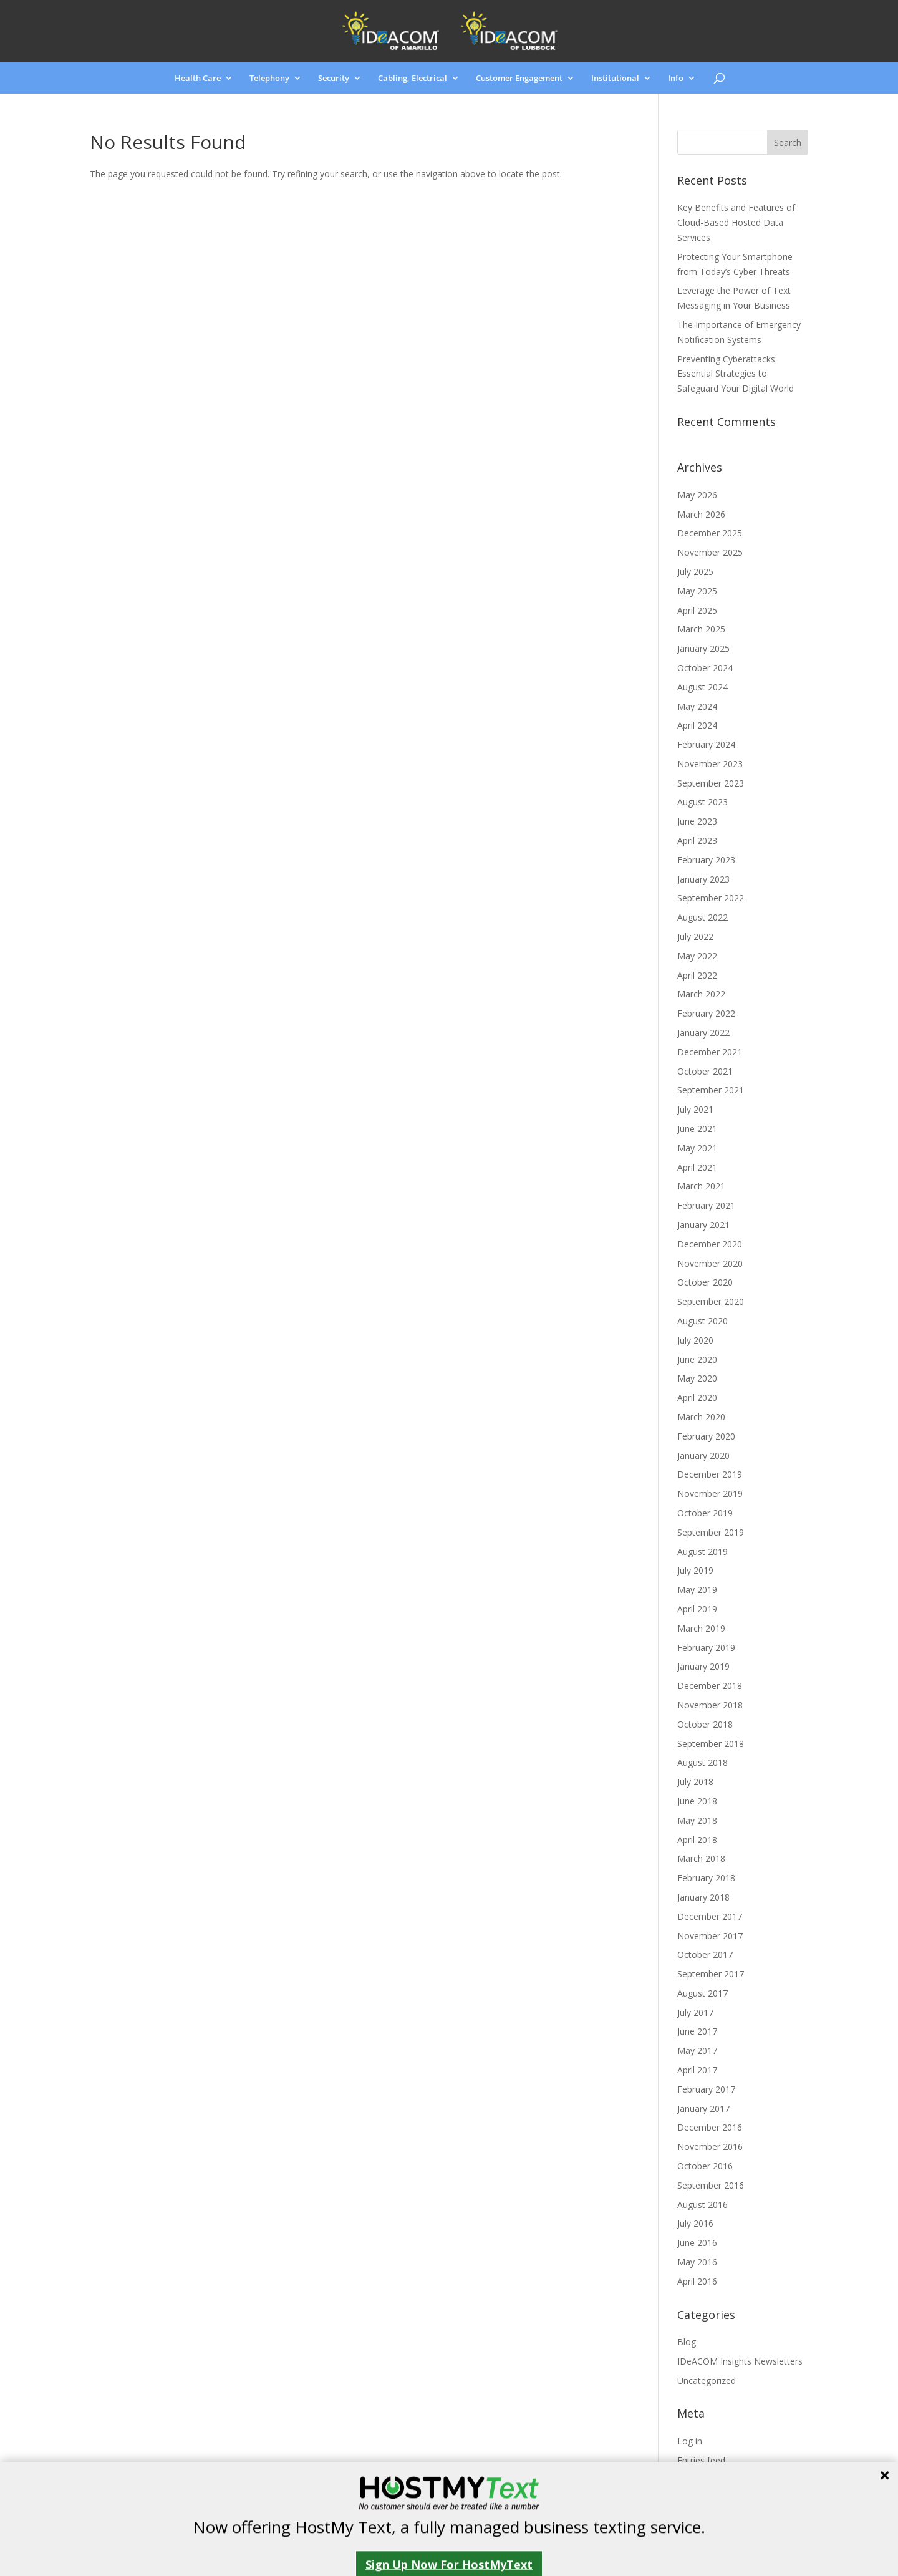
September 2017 (710, 1974)
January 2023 (703, 879)
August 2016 (702, 2204)
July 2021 (695, 1109)
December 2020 (709, 1244)
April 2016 (697, 2281)
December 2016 (709, 2127)
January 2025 (703, 648)
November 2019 (710, 1493)
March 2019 (701, 1628)
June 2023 (697, 821)
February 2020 (706, 1436)
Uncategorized (706, 2380)
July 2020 (695, 1340)
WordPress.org (707, 2498)
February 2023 (706, 860)
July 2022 (695, 936)
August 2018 (702, 1762)
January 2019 (703, 1666)
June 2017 (697, 2031)
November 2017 (710, 1936)
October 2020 (705, 1282)
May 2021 (697, 1148)
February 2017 (706, 2089)
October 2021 (705, 1071)
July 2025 (695, 572)
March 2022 (701, 994)
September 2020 (710, 1301)
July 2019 (695, 1570)
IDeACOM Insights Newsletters (740, 2361)
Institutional (615, 79)
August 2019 (702, 1551)
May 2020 (697, 1378)
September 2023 (710, 783)
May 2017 (697, 2050)
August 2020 (702, 1321)
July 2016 (695, 2223)
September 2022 (710, 898)
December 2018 (709, 1686)
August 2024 (702, 687)
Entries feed (701, 2460)
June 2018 (697, 1801)
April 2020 (697, 1397)
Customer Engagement (519, 79)
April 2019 (697, 1609)
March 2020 (701, 1417)
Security (333, 79)
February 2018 (706, 1878)
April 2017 (697, 2070)
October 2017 (705, 1954)
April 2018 (697, 1840)
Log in (689, 2441)
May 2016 (697, 2262)
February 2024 (706, 744)
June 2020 (697, 1359)
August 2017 (702, 1993)
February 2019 (706, 1648)
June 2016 (697, 2243)
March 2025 (701, 629)
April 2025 (697, 610)
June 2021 (697, 1129)
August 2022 (702, 917)
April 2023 (697, 840)
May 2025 (697, 591)
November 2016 (710, 2146)
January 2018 (703, 1897)
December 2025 (709, 533)
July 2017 (695, 2012)
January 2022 (703, 1033)
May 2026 (697, 495)
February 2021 (706, 1205)
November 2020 (710, 1263)
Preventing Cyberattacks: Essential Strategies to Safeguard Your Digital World (735, 374)
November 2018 (710, 1705)
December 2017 (709, 1916)
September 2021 (710, 1090)
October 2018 (705, 1724)
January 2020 (703, 1455)
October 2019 (705, 1513)
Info (675, 79)
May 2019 (697, 1589)
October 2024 (705, 668)
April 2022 (697, 975)
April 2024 (697, 725)
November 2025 (710, 552)
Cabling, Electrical (412, 79)
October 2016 (705, 2166)
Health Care (198, 79)
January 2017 (703, 2108)
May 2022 (697, 956)
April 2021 (697, 1167)
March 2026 (701, 514)
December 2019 (709, 1474)
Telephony (269, 79)
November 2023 (710, 764)
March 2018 (701, 1858)
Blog (686, 2342)
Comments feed (710, 2479)
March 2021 (701, 1186)
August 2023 (702, 802)
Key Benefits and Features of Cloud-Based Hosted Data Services (736, 222)
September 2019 (710, 1532)
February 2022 (706, 1013)
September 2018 (710, 1744)
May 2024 (697, 706)
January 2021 (703, 1225)
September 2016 (710, 2185)
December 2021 (709, 1052)
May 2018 (697, 1820)
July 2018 (695, 1782)
